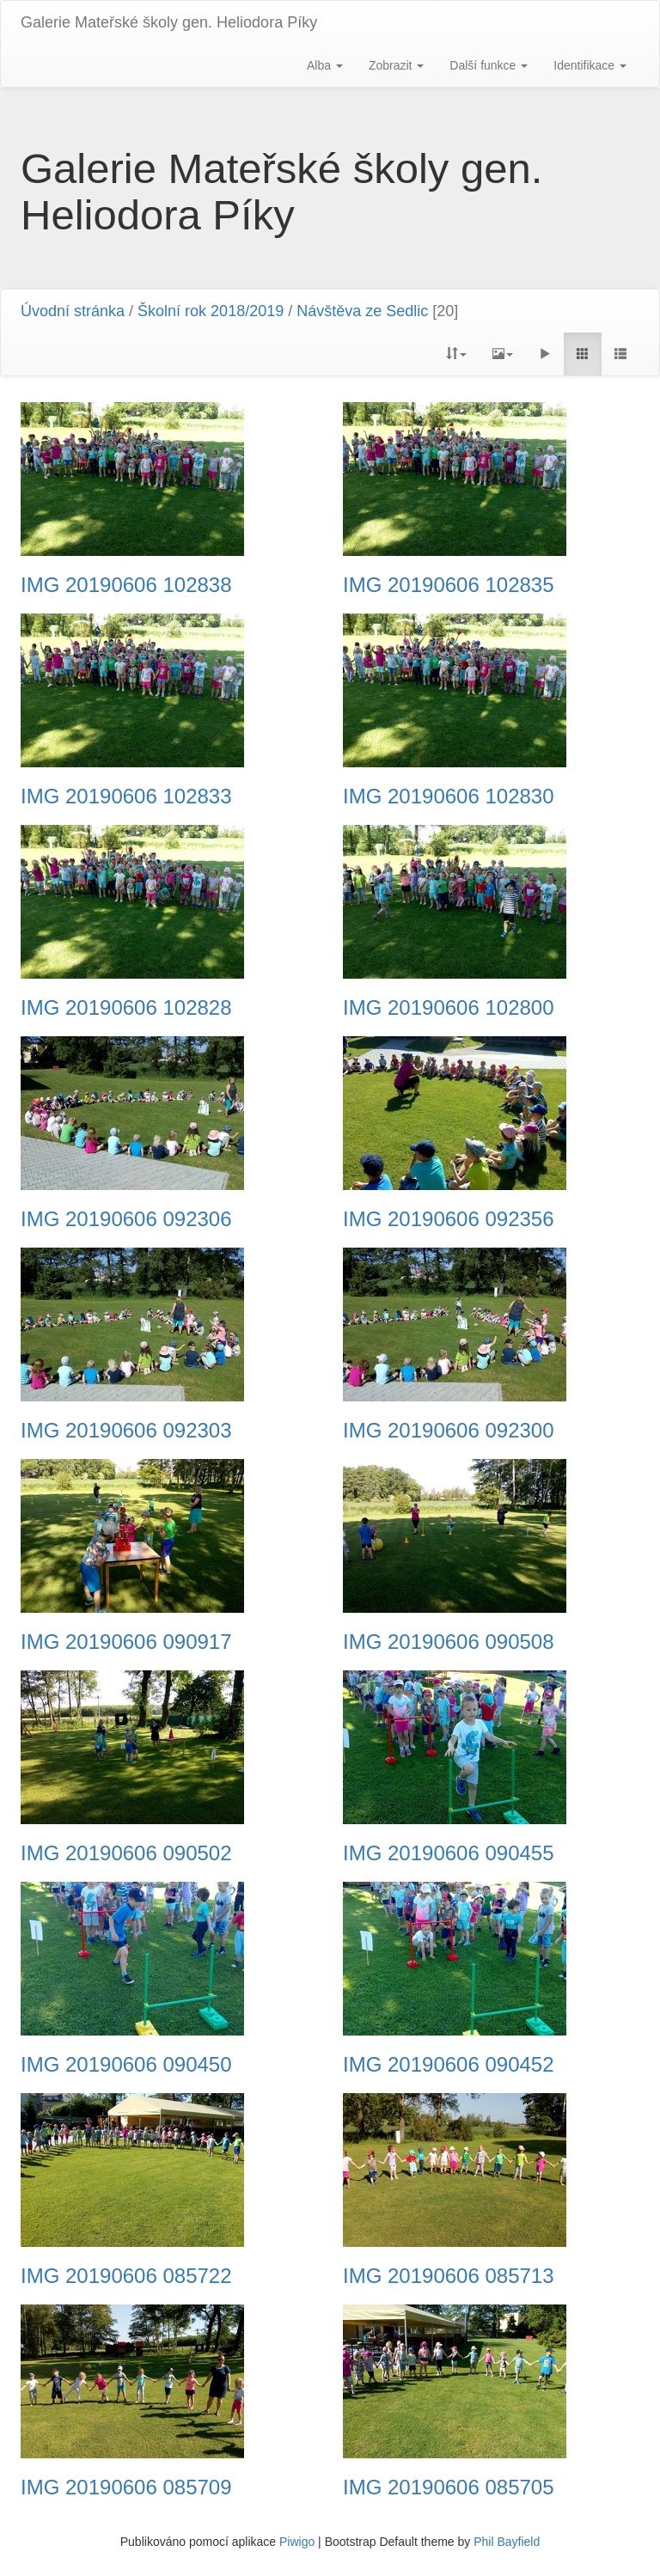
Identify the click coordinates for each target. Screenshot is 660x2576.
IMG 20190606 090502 (126, 1853)
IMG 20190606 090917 (126, 1642)
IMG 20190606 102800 (448, 1008)
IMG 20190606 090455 (448, 1853)
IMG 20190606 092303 (126, 1430)
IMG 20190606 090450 (126, 2065)
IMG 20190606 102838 (126, 585)
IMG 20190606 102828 (126, 1008)
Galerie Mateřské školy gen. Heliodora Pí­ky (169, 22)
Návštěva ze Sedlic (362, 311)
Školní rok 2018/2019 (211, 311)
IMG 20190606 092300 (448, 1430)
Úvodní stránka (73, 311)
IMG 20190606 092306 (126, 1219)
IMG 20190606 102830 (448, 796)
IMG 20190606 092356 (448, 1219)
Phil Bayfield (507, 2542)
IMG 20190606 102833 (126, 796)
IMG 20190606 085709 (126, 2487)
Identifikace (589, 65)
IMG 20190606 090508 (448, 1642)
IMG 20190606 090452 (448, 2065)
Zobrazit (396, 65)
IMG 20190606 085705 (448, 2487)
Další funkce (488, 65)
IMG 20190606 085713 (448, 2276)
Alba (325, 65)
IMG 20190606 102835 (448, 585)
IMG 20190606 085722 (126, 2276)
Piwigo (297, 2542)
